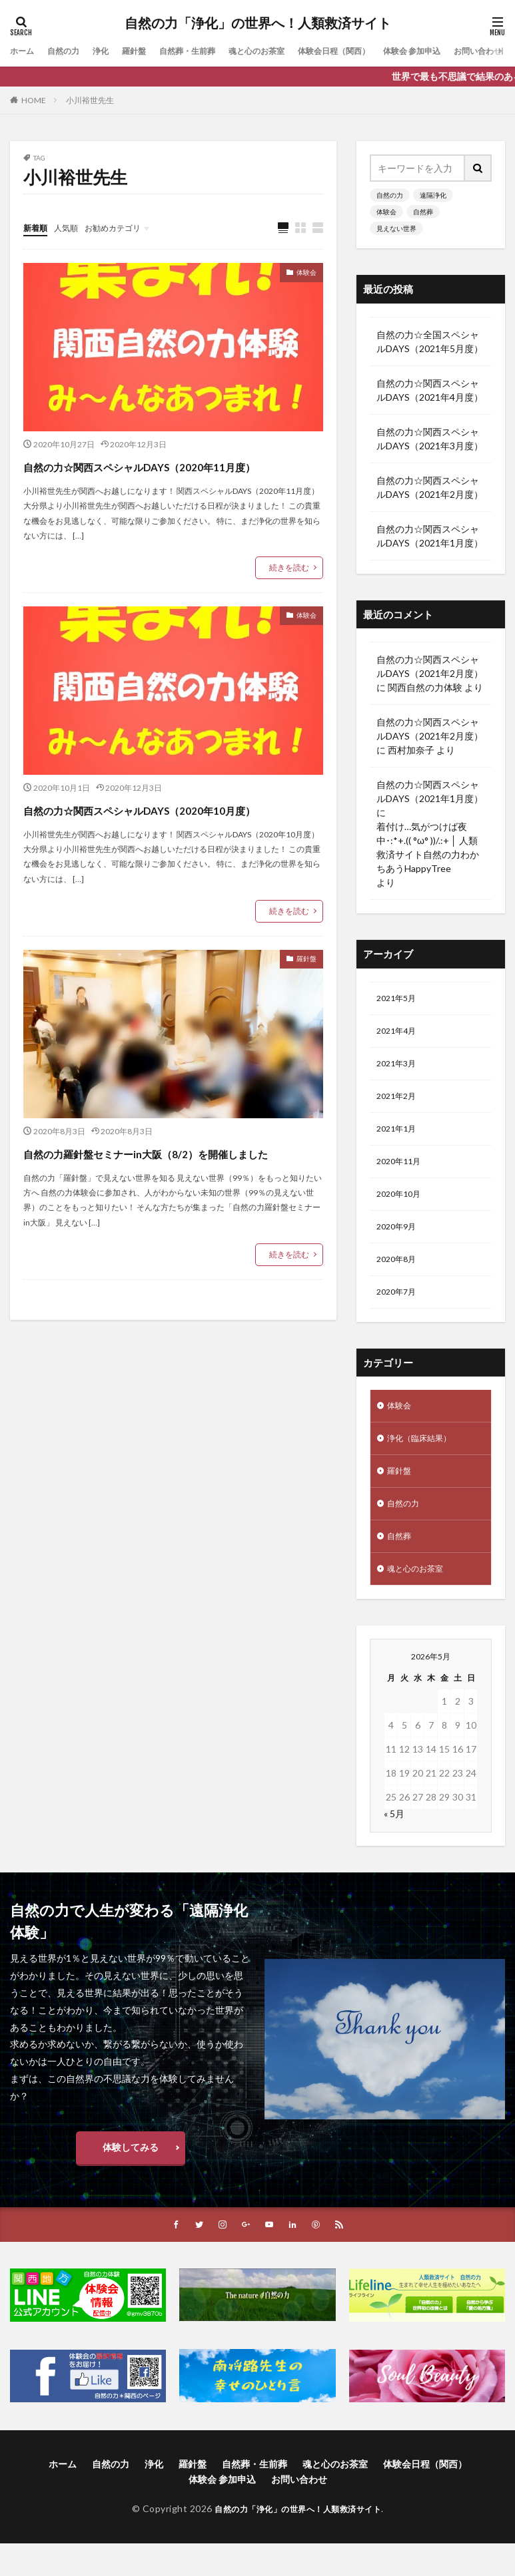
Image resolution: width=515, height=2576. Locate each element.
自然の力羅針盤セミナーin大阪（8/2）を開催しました (171, 1212)
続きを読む (289, 592)
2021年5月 (399, 999)
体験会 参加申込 (463, 51)
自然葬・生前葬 (208, 51)
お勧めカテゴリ (125, 227)
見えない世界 (396, 228)
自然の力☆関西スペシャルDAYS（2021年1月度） (429, 535)
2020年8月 (399, 1276)
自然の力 (70, 51)
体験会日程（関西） (374, 51)
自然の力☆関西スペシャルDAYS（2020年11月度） (167, 477)
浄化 (111, 51)
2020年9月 (399, 1241)
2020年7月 (399, 1311)
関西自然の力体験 (425, 687)
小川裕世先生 (90, 100)
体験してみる (131, 2179)
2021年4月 (399, 1034)
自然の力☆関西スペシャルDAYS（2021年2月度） (429, 487)
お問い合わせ (299, 2512)
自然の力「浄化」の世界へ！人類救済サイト (258, 23)
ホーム (24, 51)
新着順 (37, 227)
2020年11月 (401, 1172)
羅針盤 (148, 51)
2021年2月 (399, 1103)
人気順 (72, 227)
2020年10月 (401, 1207)
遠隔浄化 (433, 195)
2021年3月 (399, 1068)
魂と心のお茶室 (286, 51)
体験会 (302, 275)
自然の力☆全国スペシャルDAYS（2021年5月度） (429, 341)
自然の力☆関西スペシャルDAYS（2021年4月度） (429, 390)
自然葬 (423, 212)
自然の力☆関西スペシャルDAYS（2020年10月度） (167, 845)
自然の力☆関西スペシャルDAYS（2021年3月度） (429, 438)
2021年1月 (399, 1138)
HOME (33, 100)
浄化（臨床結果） (424, 1461)
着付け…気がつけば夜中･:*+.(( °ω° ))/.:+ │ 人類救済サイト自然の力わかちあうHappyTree (427, 847)
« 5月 (394, 1845)
